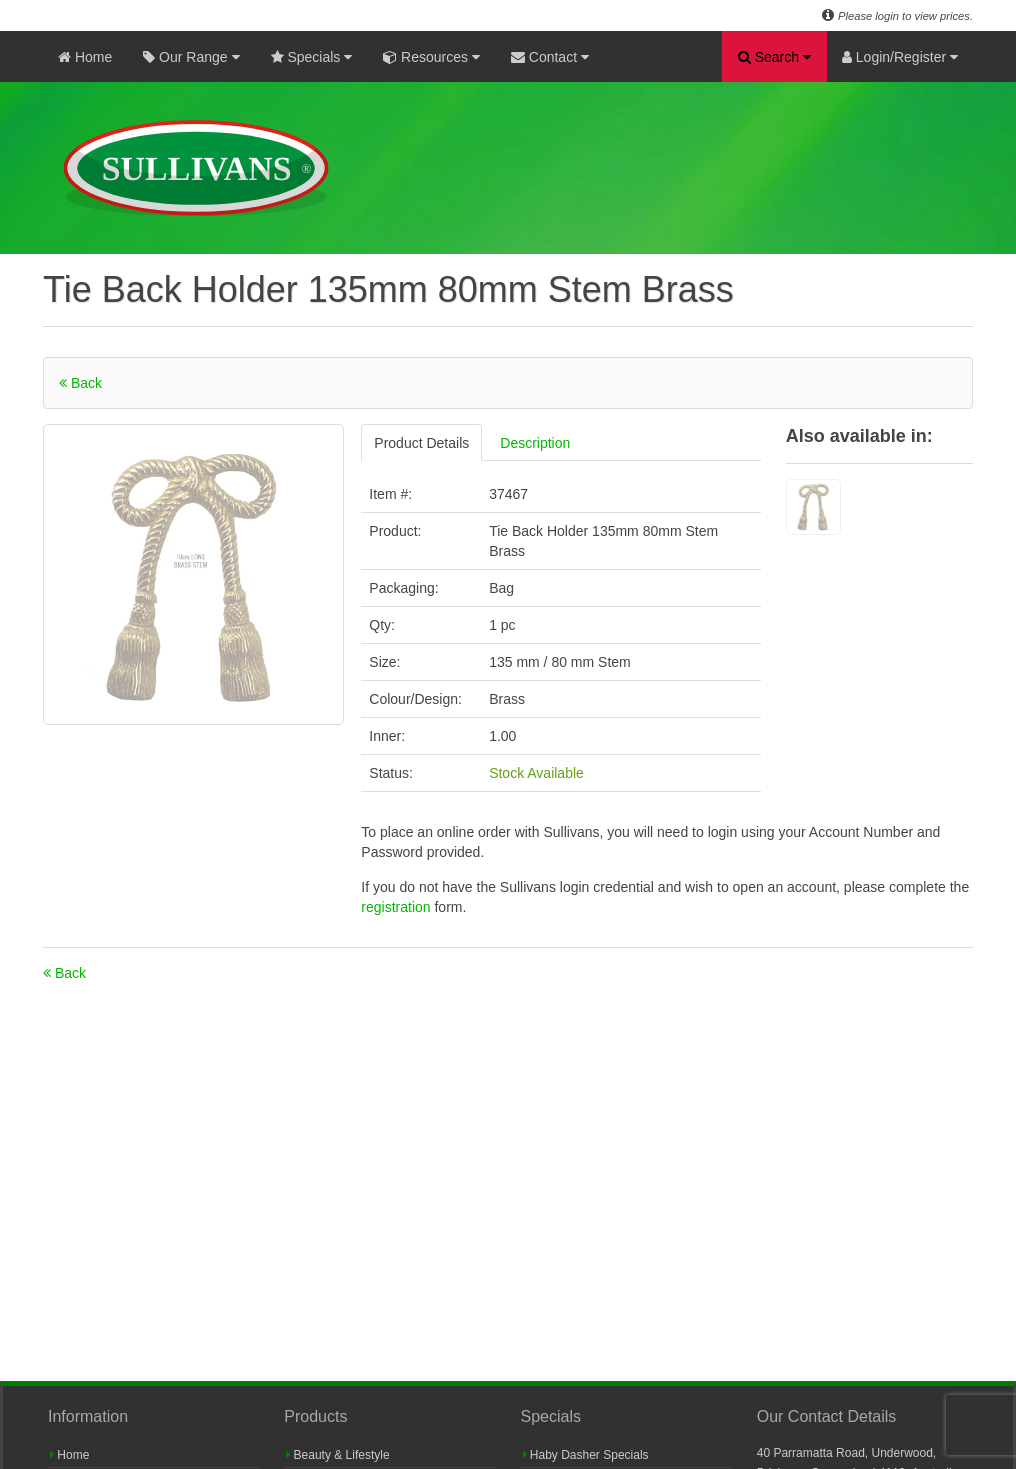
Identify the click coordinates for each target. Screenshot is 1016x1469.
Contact (550, 57)
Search (774, 57)
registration (397, 907)
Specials (312, 57)
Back (80, 383)
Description (535, 443)
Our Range (191, 57)
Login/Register (900, 57)
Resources (431, 57)
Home (85, 57)
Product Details (421, 443)
